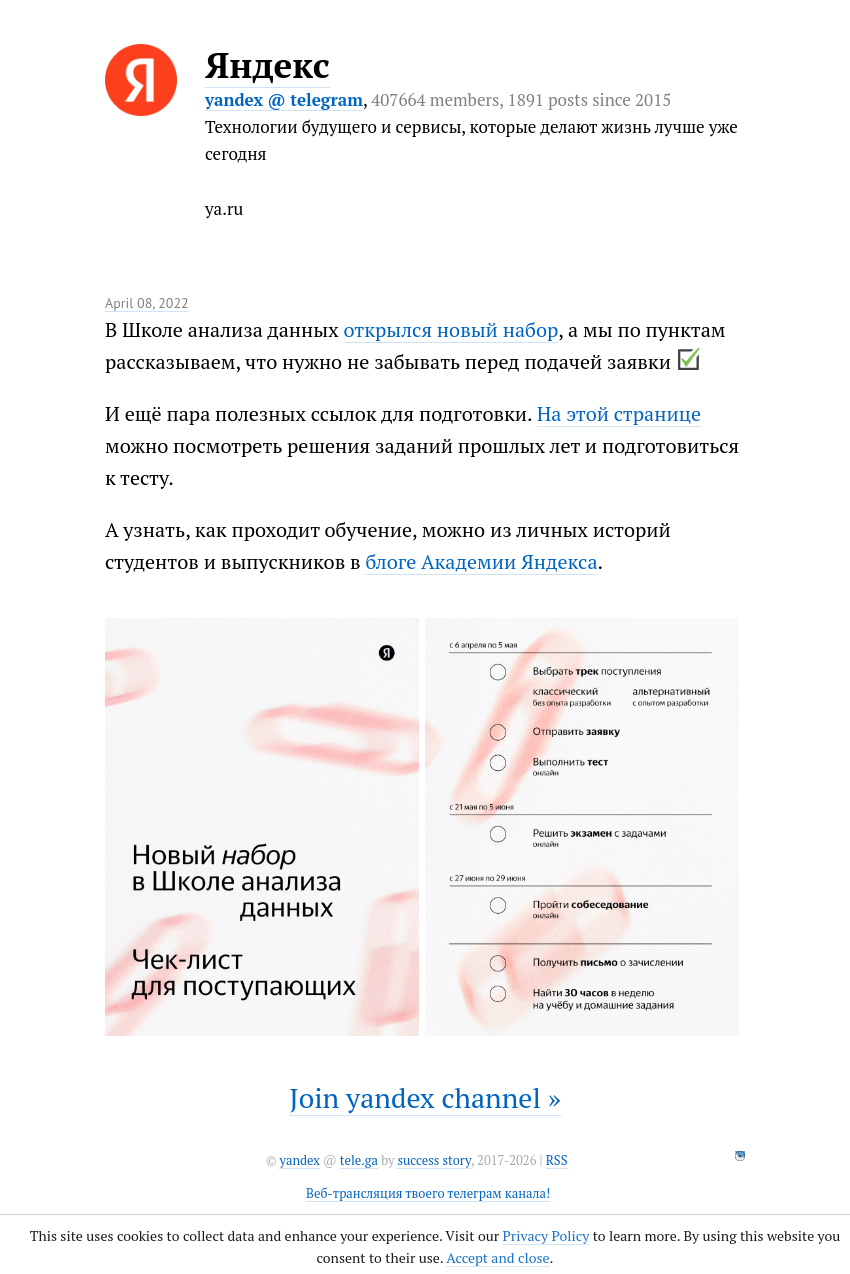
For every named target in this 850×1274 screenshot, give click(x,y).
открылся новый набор (451, 329)
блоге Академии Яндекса (481, 561)
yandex (299, 1160)
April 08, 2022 (147, 303)
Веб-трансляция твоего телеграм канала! (428, 1193)
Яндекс (267, 65)
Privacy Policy (545, 1235)
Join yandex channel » (425, 1097)
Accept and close (497, 1257)
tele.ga (359, 1160)
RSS (557, 1160)
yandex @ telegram (284, 99)
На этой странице (619, 413)
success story (433, 1160)
